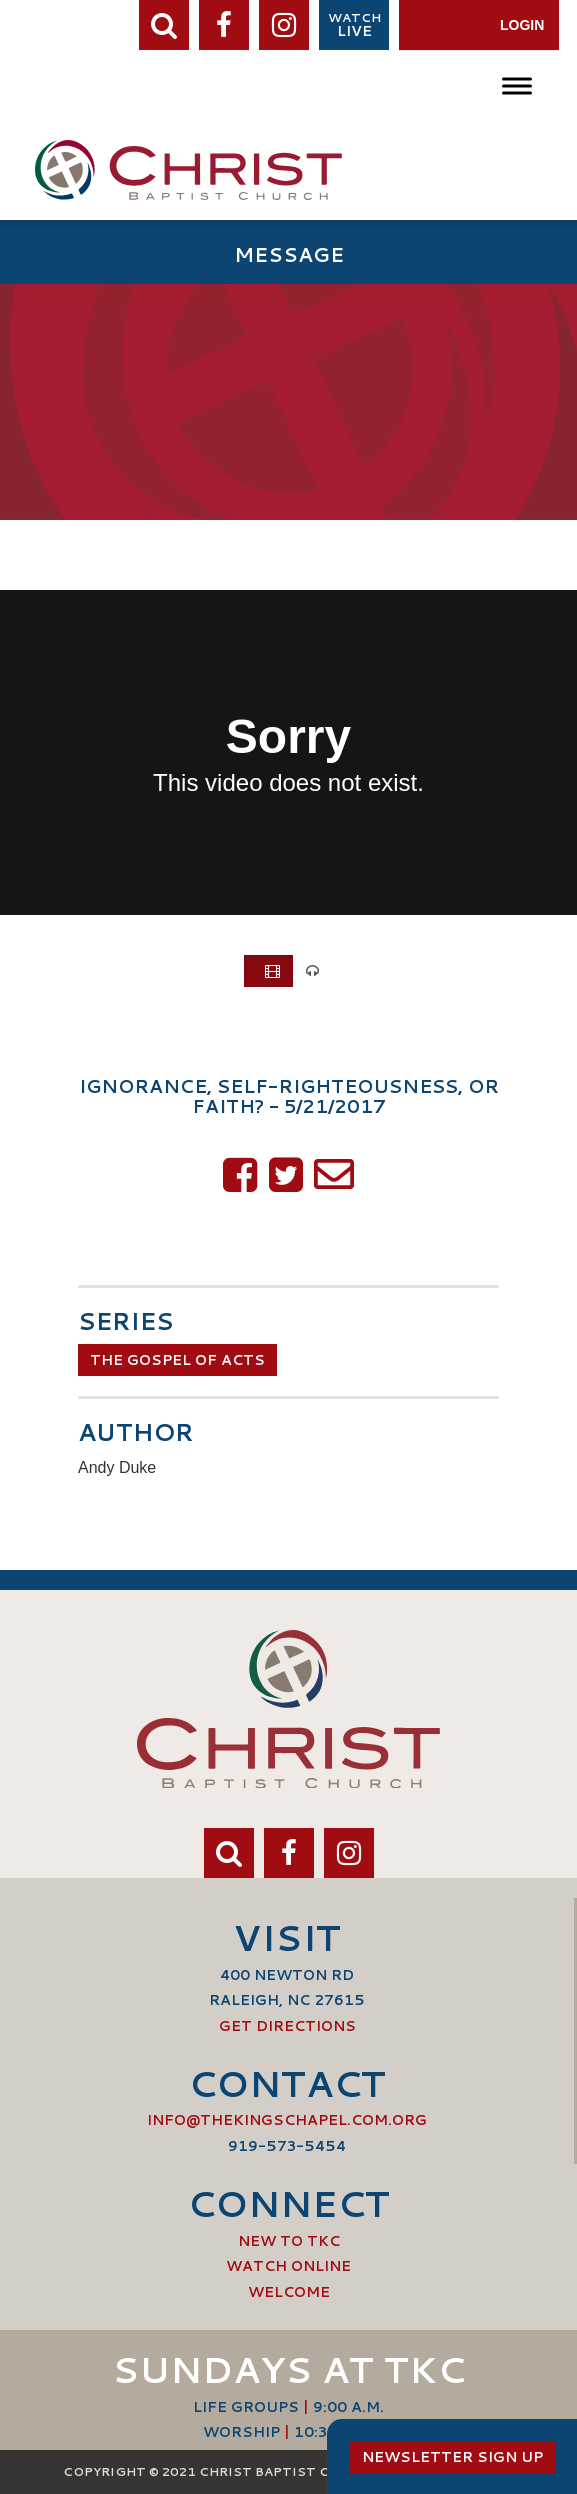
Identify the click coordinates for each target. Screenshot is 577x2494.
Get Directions (287, 2026)
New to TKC (289, 2241)
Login (522, 25)
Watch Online (288, 2266)
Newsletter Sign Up (452, 2457)
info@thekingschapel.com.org (287, 2120)
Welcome (289, 2292)
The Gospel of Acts (177, 1360)
